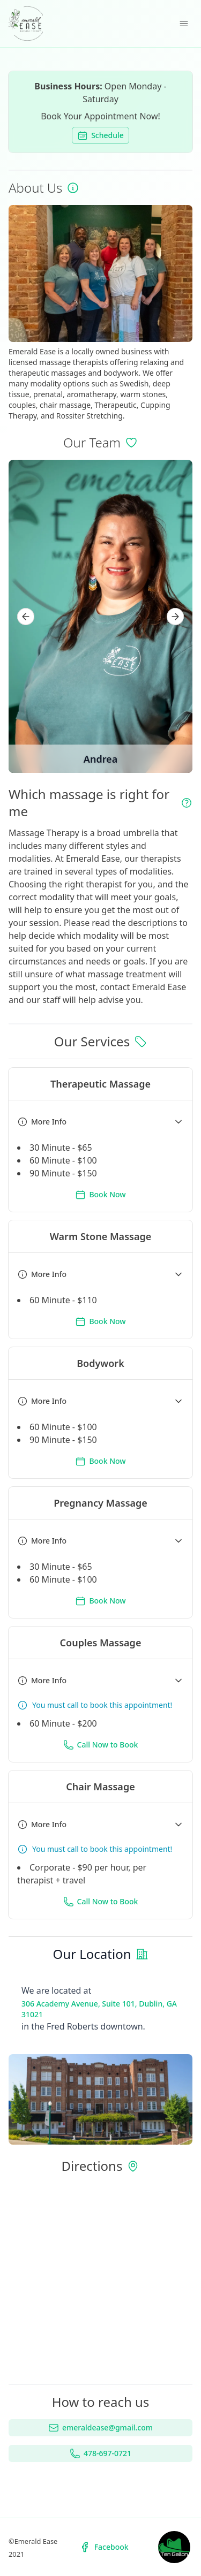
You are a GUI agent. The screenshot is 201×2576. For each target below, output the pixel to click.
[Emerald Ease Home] (26, 23)
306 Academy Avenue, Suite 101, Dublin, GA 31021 (99, 2009)
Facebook (104, 2547)
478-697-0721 (100, 2453)
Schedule (100, 135)
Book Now (100, 1194)
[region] (100, 616)
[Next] (175, 616)
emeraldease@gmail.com (100, 2427)
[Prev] (25, 616)
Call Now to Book (100, 1744)
